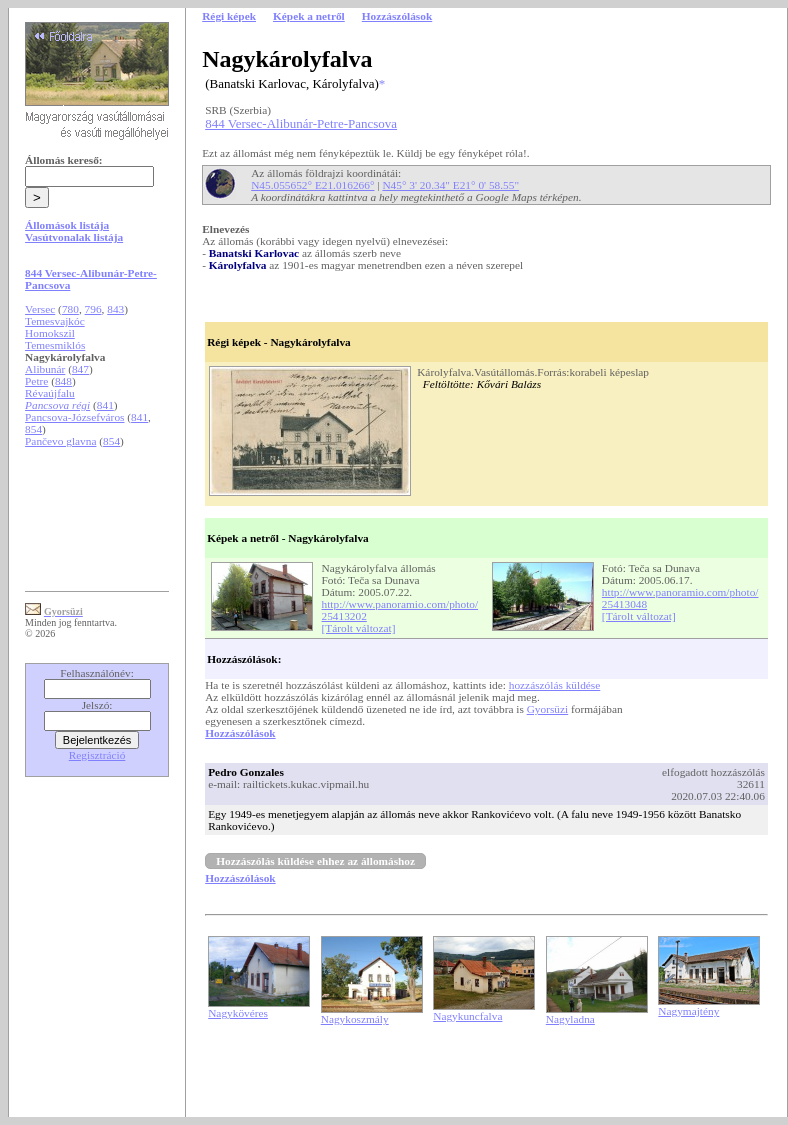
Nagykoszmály (355, 1019)
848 (63, 381)
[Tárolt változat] (359, 628)
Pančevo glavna (60, 441)
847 (80, 369)
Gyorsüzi (548, 709)
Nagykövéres (238, 1013)
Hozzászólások (240, 733)
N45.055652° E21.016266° (312, 185)
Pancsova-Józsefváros (74, 417)
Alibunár (45, 369)
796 (93, 309)
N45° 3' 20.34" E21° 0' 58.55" (450, 185)
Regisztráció (97, 755)
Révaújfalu (50, 393)
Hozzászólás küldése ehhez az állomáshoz (315, 861)
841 (105, 405)
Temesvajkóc (55, 321)
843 (115, 309)
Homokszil (50, 333)
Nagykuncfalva (467, 1016)
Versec (40, 309)
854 (33, 429)
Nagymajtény (688, 1011)
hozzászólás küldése (555, 685)
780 (70, 309)
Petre (36, 381)
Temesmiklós (55, 345)
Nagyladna (570, 1019)
